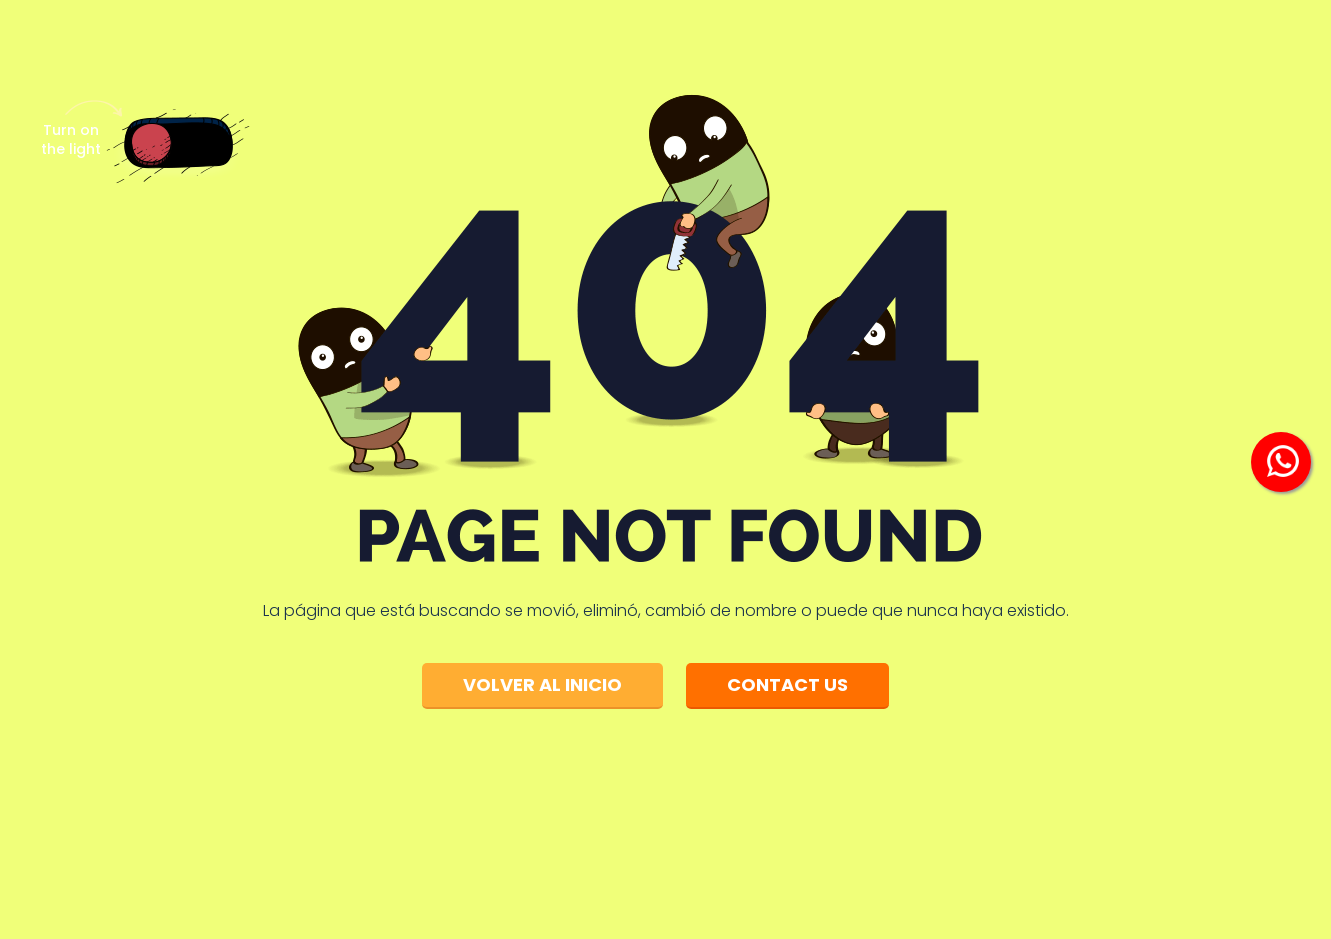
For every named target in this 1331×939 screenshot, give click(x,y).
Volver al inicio (542, 684)
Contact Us (787, 684)
